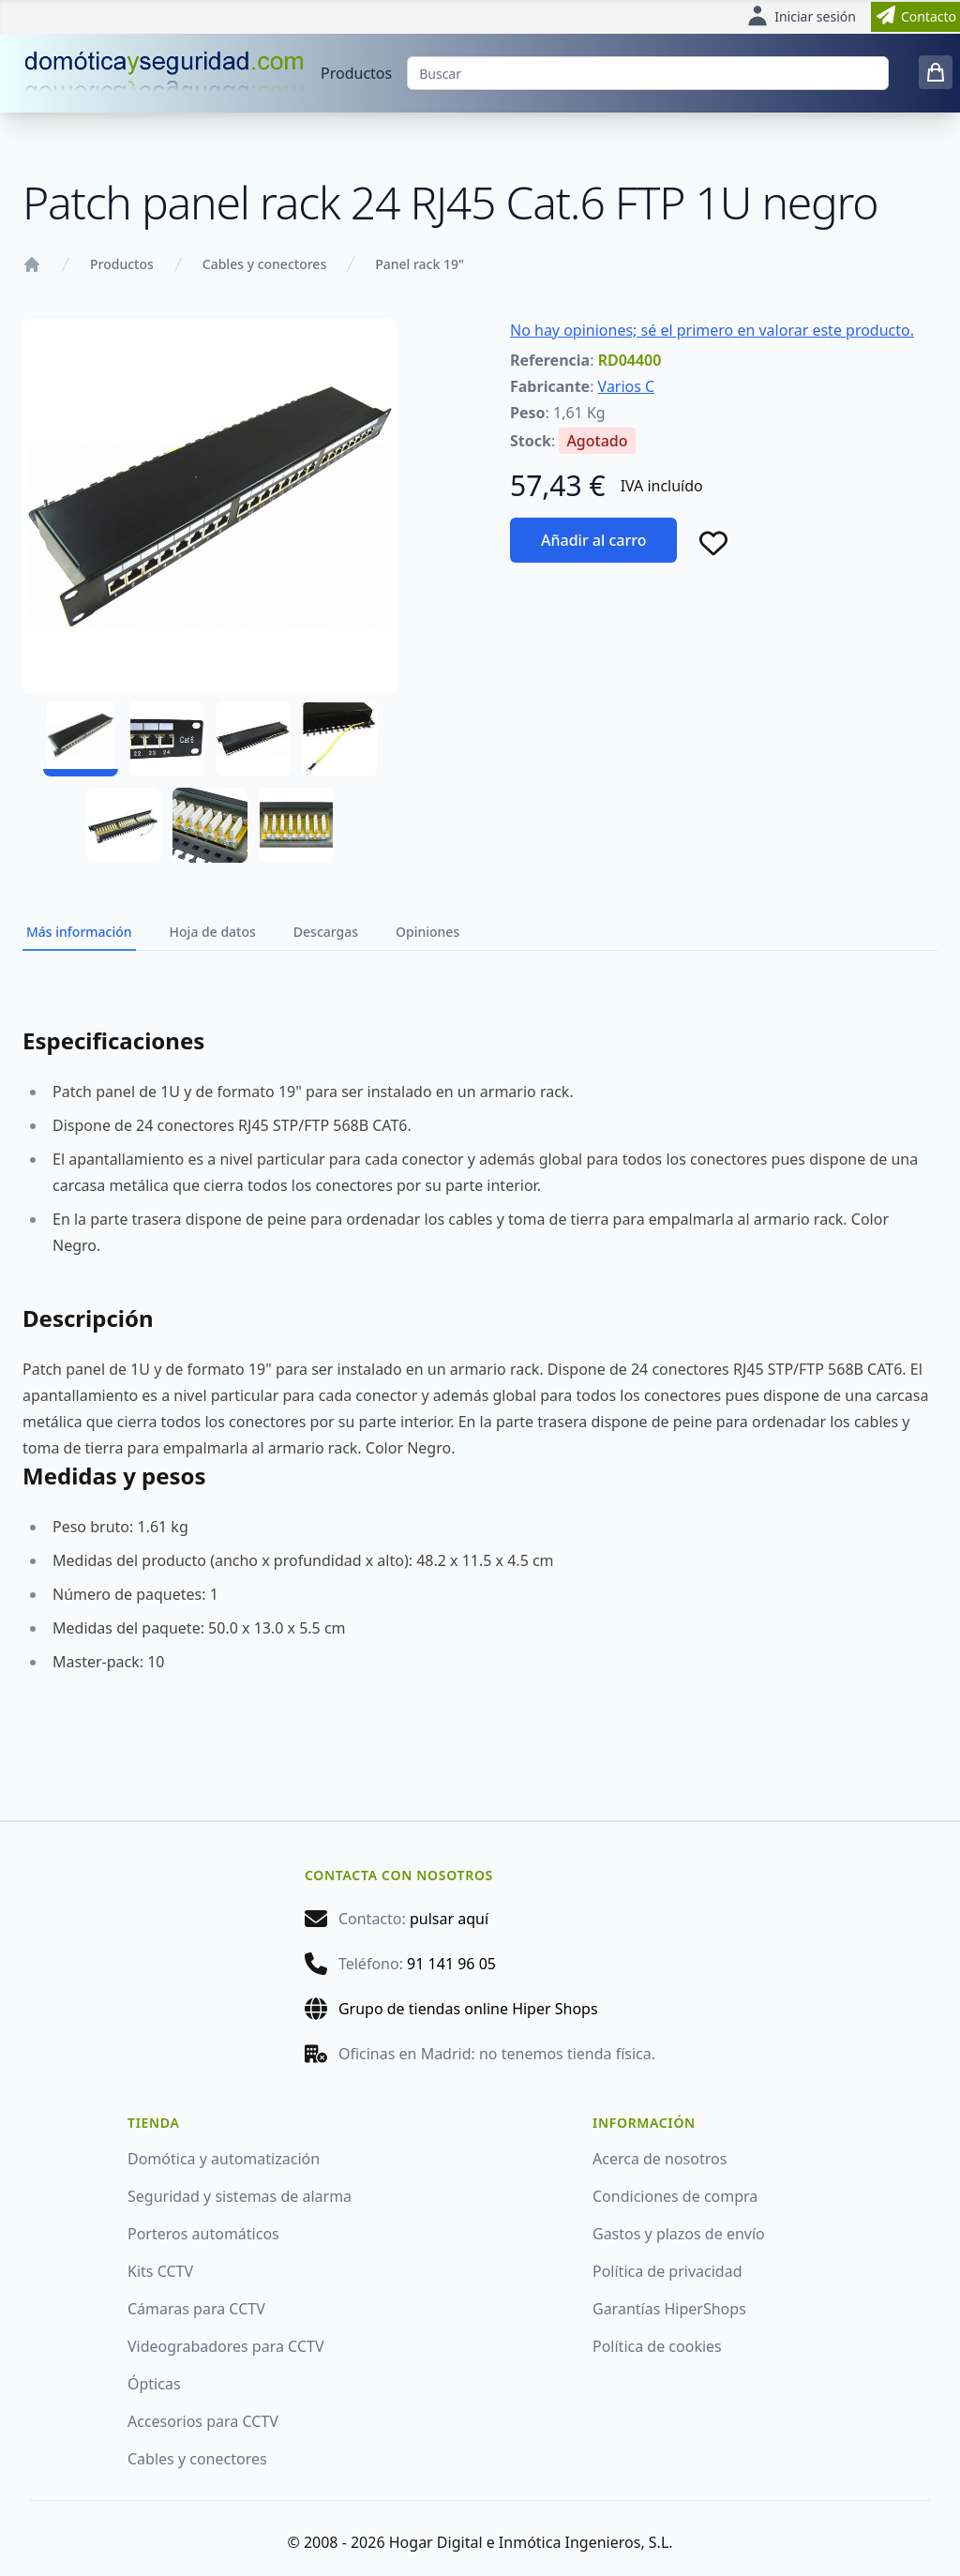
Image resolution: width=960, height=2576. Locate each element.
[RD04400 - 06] (210, 825)
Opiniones (427, 932)
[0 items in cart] (935, 72)
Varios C (626, 386)
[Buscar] (648, 73)
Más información (79, 932)
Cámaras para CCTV (196, 2308)
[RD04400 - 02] (166, 738)
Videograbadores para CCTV (226, 2346)
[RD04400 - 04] (339, 738)
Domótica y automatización (224, 2158)
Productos (356, 73)
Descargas (325, 932)
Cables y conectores (264, 264)
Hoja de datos (213, 932)
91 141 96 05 (451, 1963)
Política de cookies (657, 2346)
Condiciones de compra (675, 2196)
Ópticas (154, 2383)
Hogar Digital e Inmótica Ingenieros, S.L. (531, 2542)
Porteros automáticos (203, 2233)
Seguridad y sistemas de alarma (240, 2196)
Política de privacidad (667, 2271)
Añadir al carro (593, 540)
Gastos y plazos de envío (678, 2233)
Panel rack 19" (419, 264)
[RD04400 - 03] (253, 738)
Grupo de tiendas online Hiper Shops (468, 2008)
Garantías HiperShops (669, 2308)
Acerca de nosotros (659, 2158)
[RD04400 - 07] (296, 825)
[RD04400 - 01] (80, 738)
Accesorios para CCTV (203, 2421)
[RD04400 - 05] (123, 825)
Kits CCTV (160, 2271)
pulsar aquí (449, 1918)
